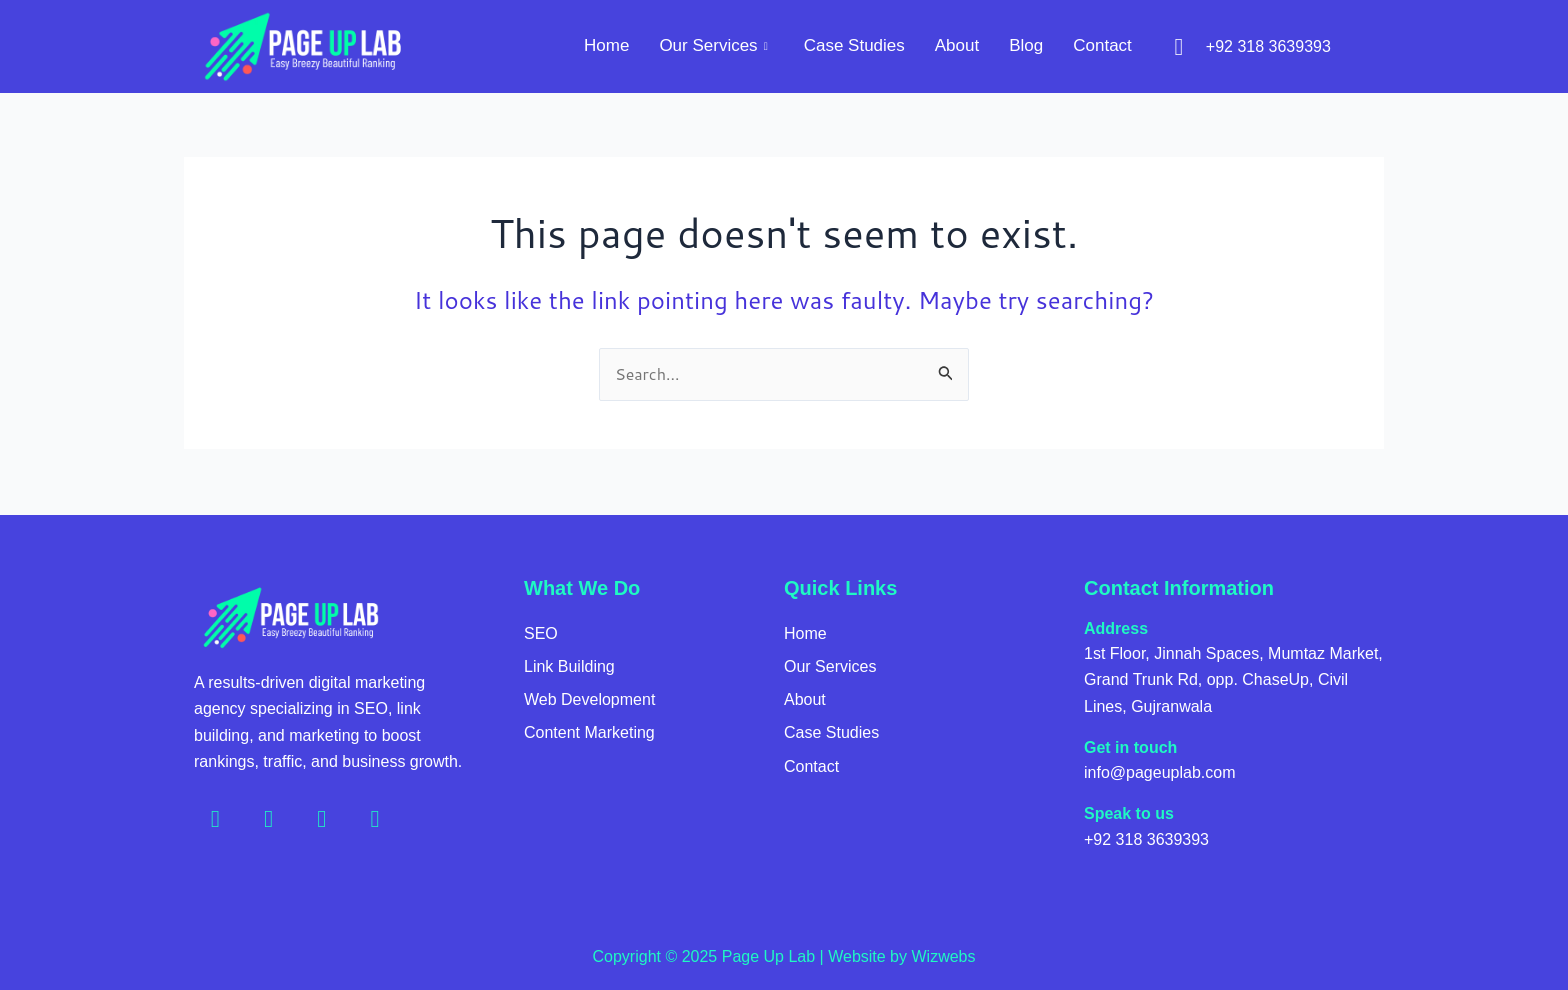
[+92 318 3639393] (1179, 47)
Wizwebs (943, 956)
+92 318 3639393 (1268, 46)
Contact (1102, 45)
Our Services (713, 46)
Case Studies (854, 45)
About (957, 45)
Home (606, 45)
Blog (1026, 45)
